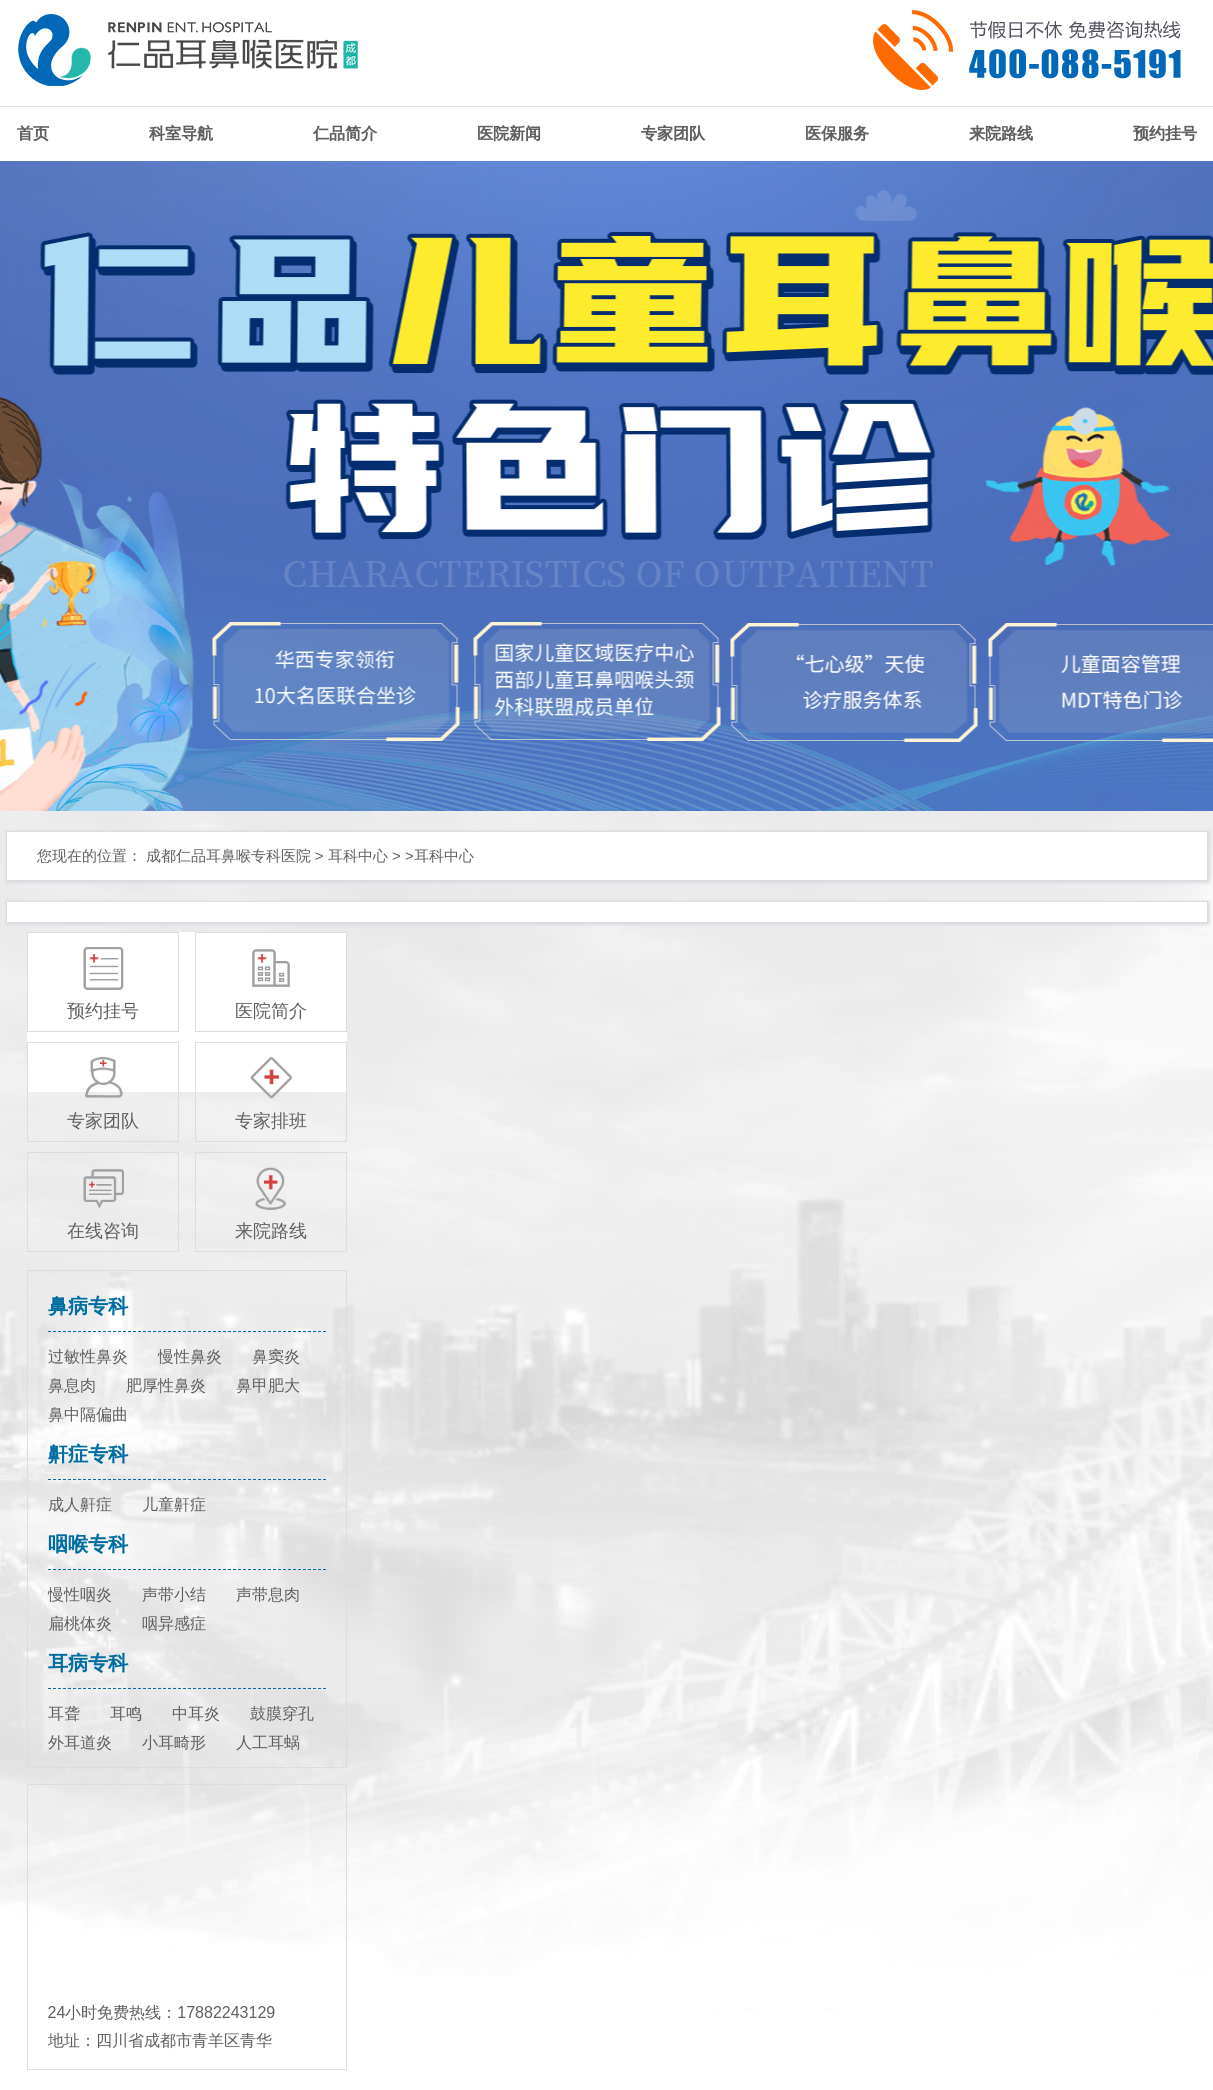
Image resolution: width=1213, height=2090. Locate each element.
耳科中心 (358, 855)
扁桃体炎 (80, 1623)
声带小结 (174, 1594)
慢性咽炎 (80, 1594)
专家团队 (673, 133)
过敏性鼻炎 (88, 1356)
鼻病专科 (88, 1306)
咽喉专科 (88, 1544)
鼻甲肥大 (268, 1385)
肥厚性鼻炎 (166, 1385)
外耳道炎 (80, 1742)
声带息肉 (268, 1594)
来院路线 (1001, 133)
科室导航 (181, 133)
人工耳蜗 (268, 1742)
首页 (33, 133)
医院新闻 (509, 133)
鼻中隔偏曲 (88, 1414)
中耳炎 (196, 1713)
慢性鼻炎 (190, 1356)
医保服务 (837, 133)
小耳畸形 (174, 1742)
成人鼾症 (80, 1504)
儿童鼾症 (174, 1504)
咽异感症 (174, 1623)
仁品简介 (345, 133)
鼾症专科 (88, 1454)
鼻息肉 (72, 1385)
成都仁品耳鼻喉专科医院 (228, 855)
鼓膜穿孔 (282, 1713)
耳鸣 (126, 1713)
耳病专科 (88, 1663)
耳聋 (64, 1713)
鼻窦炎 (276, 1356)
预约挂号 (1165, 133)
